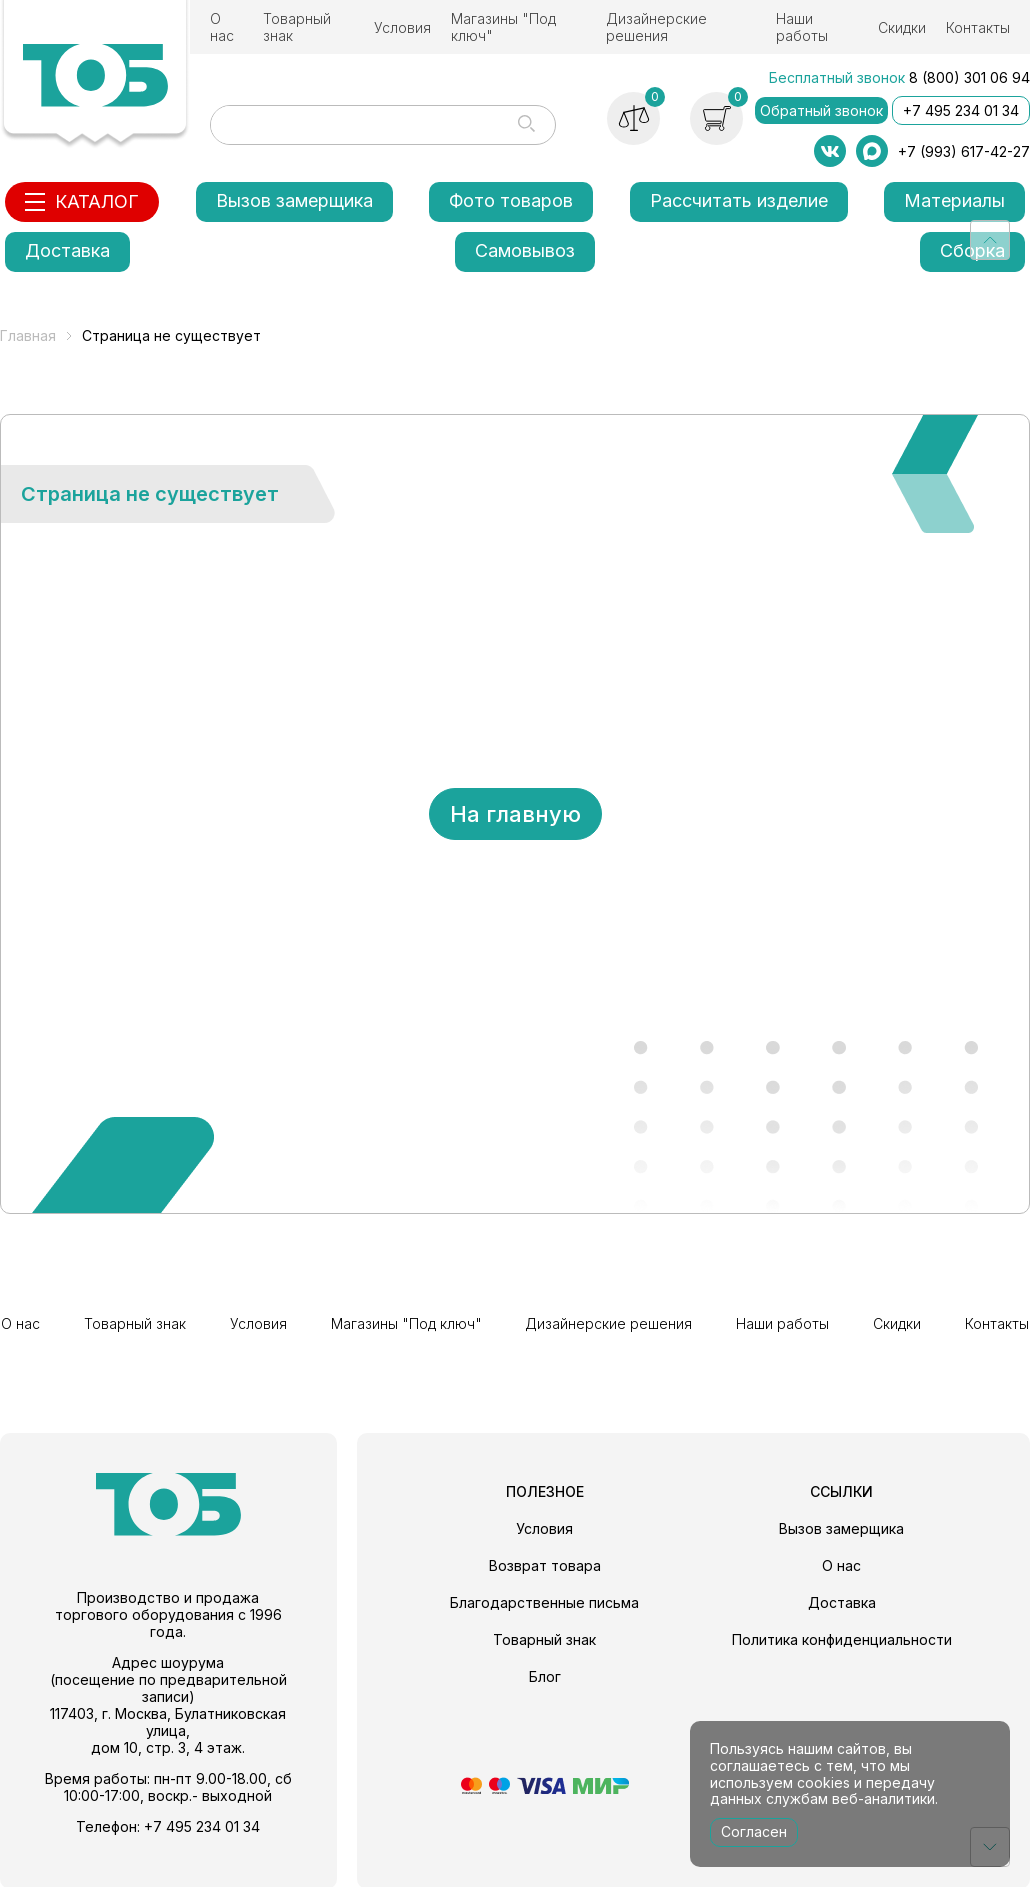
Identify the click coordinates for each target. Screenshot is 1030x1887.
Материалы (954, 200)
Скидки (902, 27)
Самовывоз (525, 250)
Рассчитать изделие (739, 200)
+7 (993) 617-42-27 (964, 151)
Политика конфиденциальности (842, 1637)
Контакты (978, 27)
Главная (28, 335)
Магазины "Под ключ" (503, 27)
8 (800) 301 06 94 (969, 77)
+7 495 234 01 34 (961, 110)
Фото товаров (511, 200)
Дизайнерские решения (656, 27)
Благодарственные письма (544, 1600)
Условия (402, 27)
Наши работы (802, 27)
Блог (545, 1674)
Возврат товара (545, 1563)
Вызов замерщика (294, 200)
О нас (222, 27)
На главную (515, 814)
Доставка (67, 250)
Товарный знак (297, 27)
